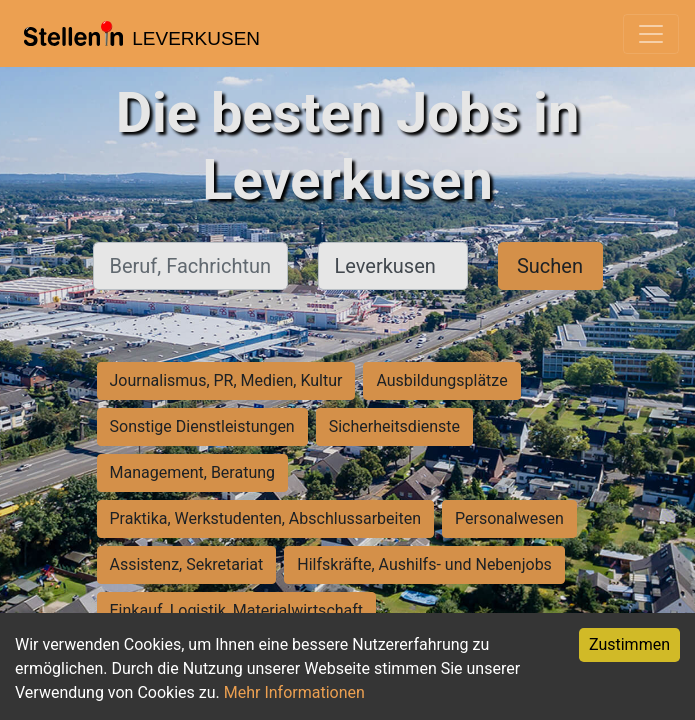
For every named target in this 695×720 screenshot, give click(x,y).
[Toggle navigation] (651, 34)
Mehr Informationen (294, 692)
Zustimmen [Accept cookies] (629, 644)
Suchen (550, 266)
